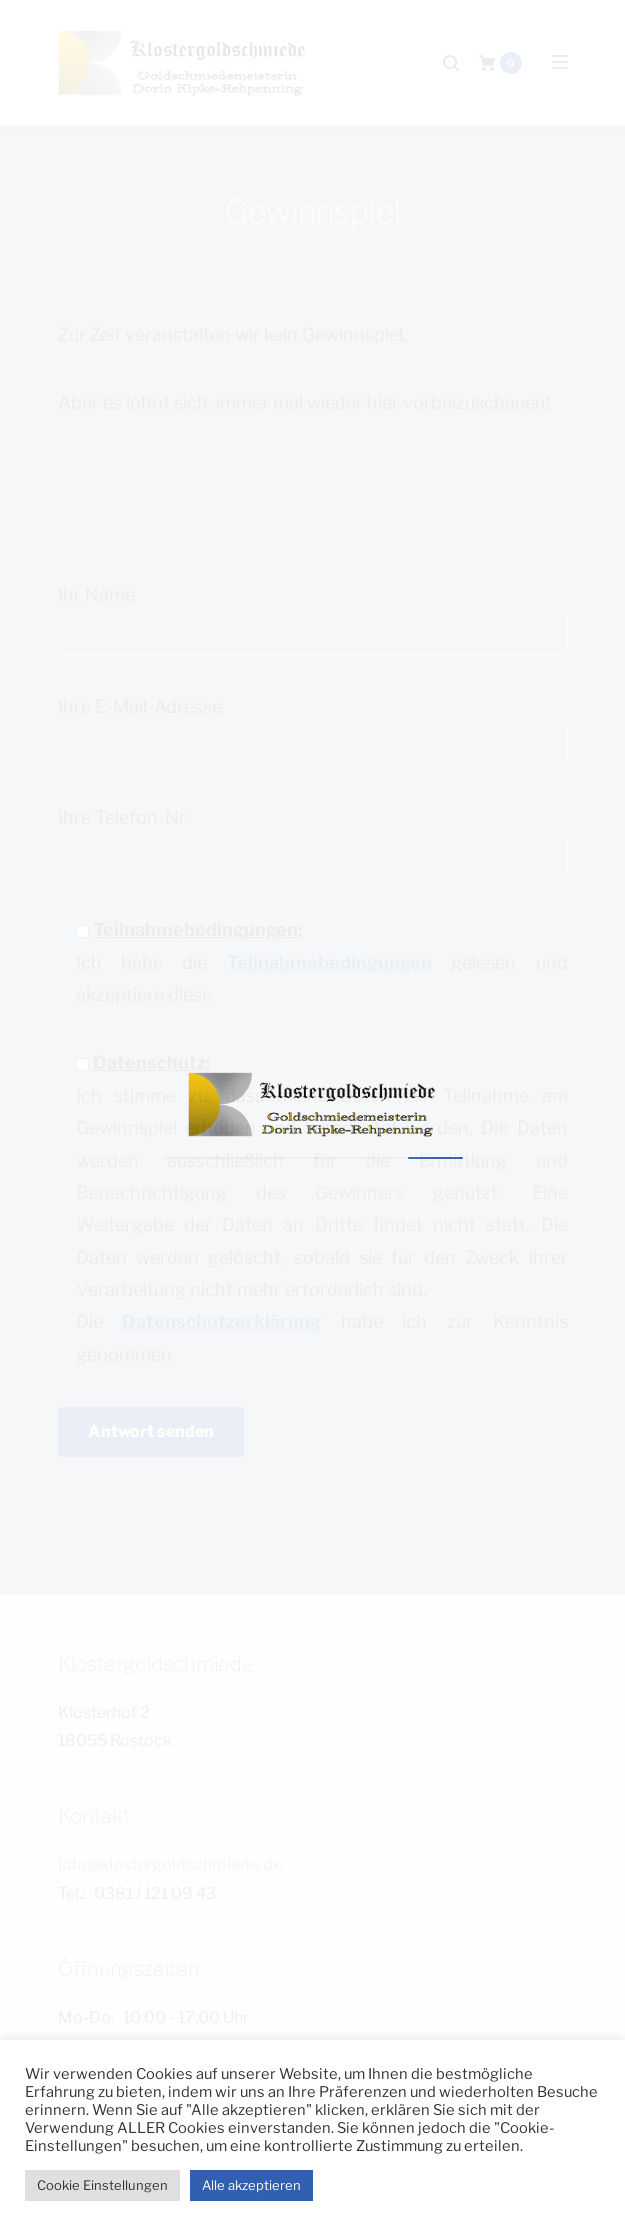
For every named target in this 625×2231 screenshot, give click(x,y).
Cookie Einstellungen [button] (102, 2185)
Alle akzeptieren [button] (251, 2185)
